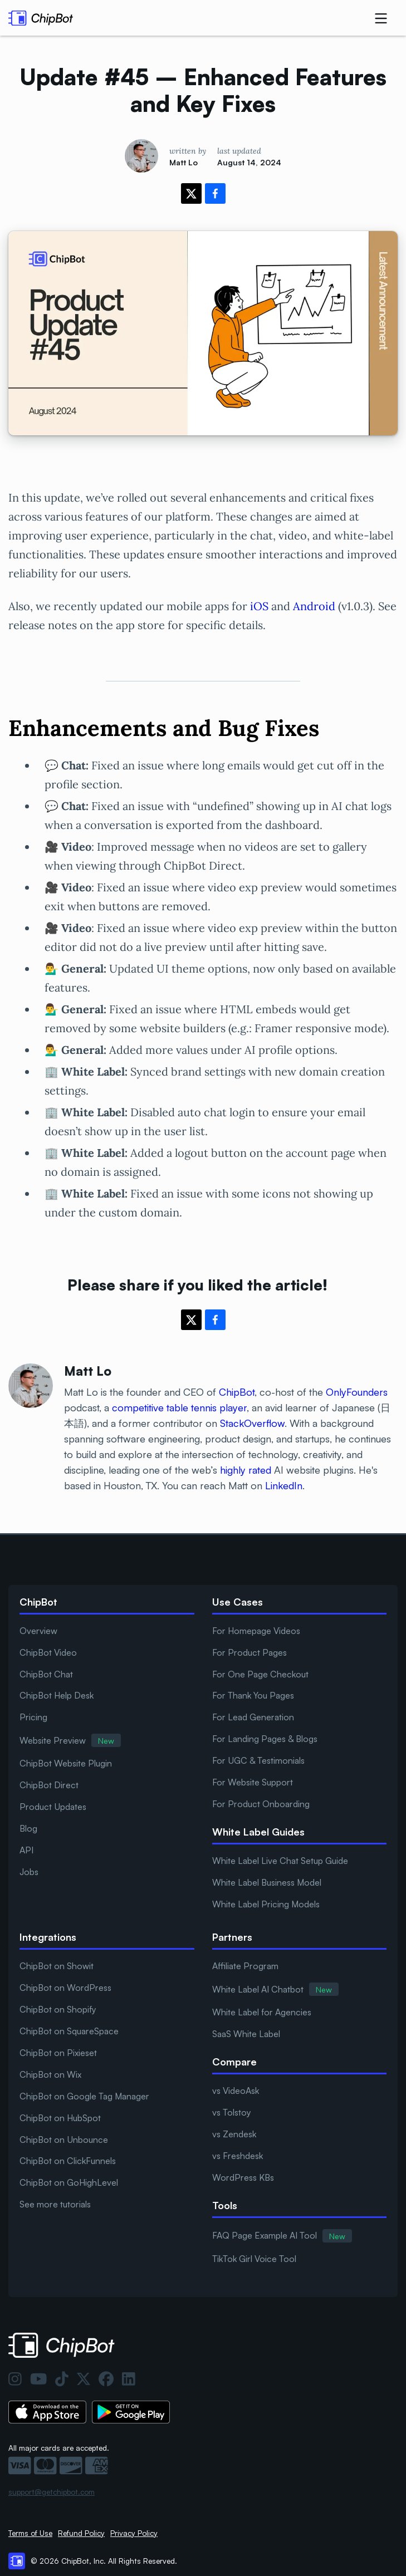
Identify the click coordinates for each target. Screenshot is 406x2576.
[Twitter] (83, 2378)
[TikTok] (62, 2378)
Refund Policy (81, 2533)
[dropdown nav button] (381, 18)
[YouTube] (38, 2378)
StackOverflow (252, 1423)
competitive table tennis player (179, 1407)
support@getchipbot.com (51, 2491)
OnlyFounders (357, 1392)
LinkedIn (283, 1485)
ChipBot (237, 1392)
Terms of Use (30, 2533)
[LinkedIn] (128, 2378)
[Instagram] (15, 2378)
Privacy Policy (134, 2533)
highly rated (245, 1470)
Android (314, 606)
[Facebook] (106, 2378)
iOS (259, 606)
